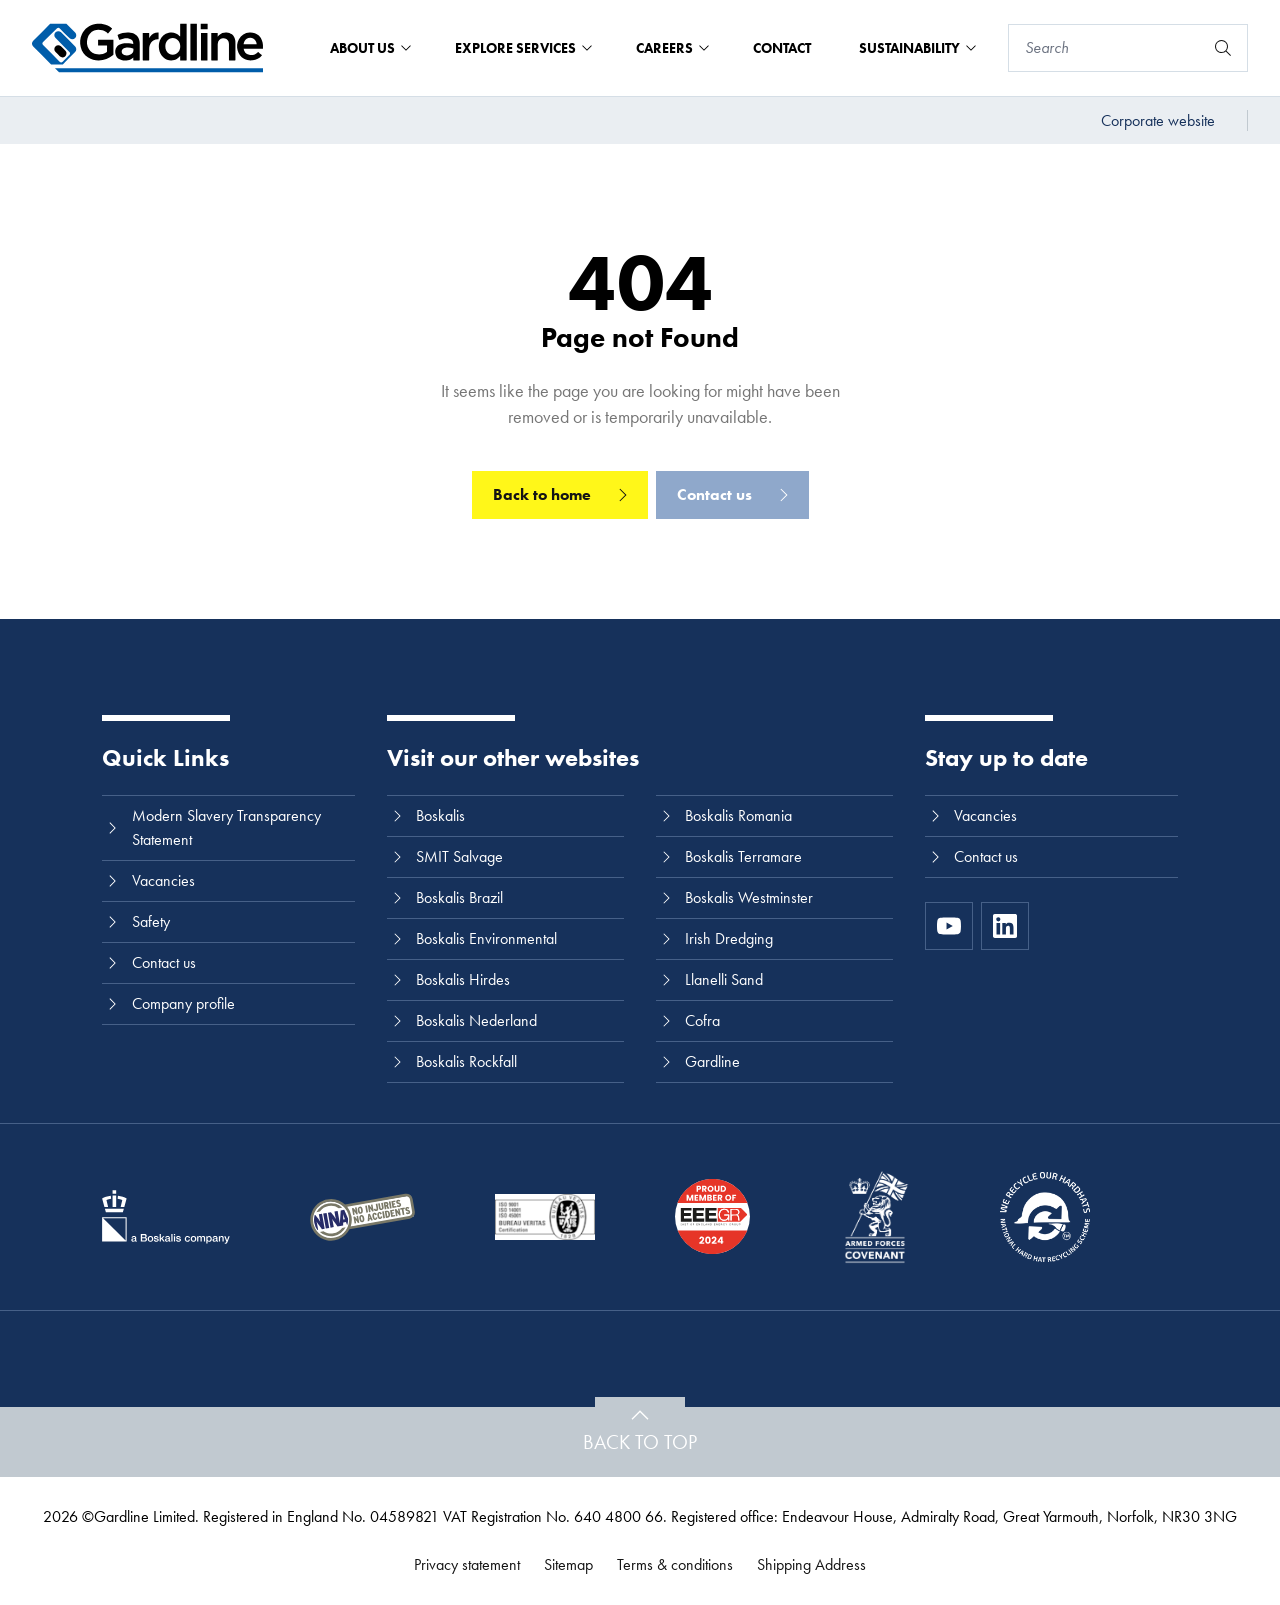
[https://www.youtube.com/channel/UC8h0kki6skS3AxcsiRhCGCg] (949, 926)
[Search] (1106, 48)
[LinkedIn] (1005, 926)
